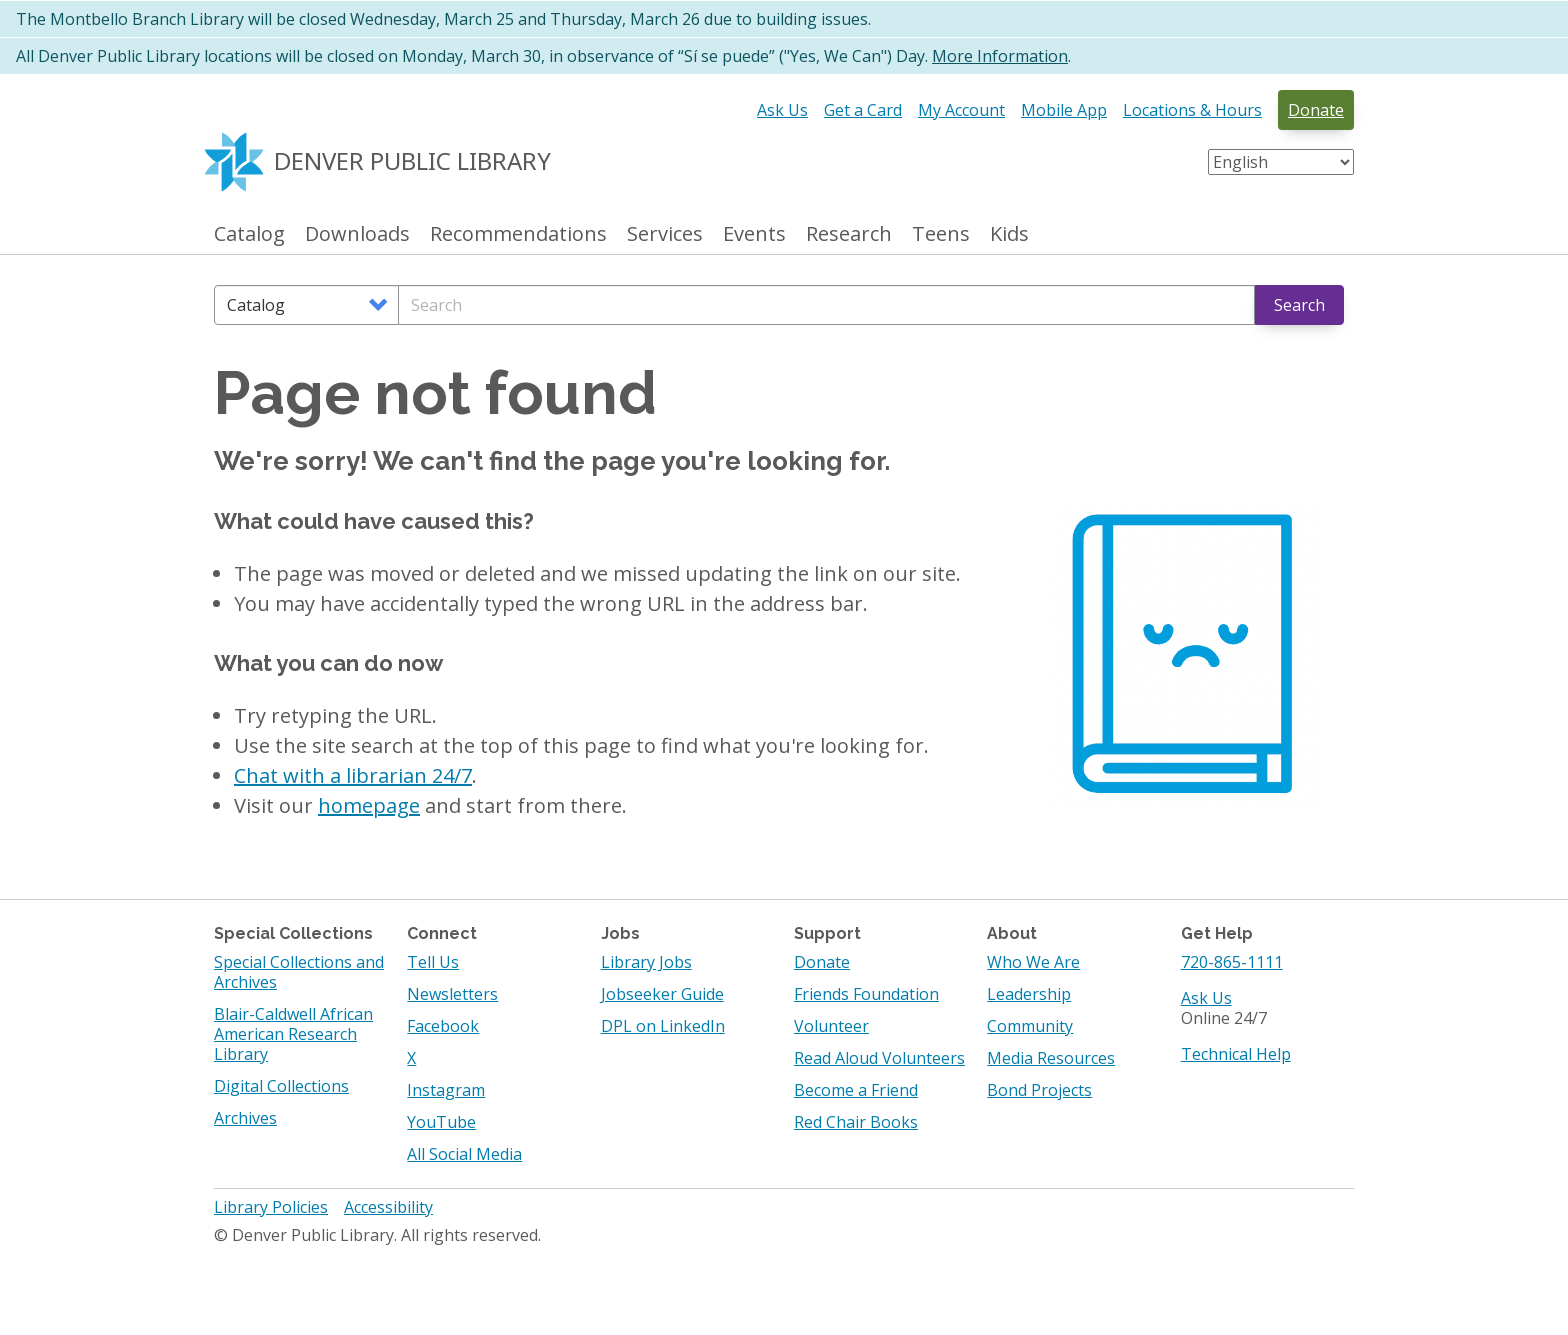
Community (1030, 1026)
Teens (941, 234)
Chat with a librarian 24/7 (353, 775)
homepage (369, 805)
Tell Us (433, 962)
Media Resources (1051, 1058)
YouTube (441, 1122)
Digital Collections (281, 1086)
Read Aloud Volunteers (879, 1058)
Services (665, 234)
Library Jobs (646, 962)
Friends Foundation (866, 994)
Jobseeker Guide (662, 994)
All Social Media (464, 1154)
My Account (961, 110)
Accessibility (388, 1207)
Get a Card (863, 110)
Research (849, 234)
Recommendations (518, 234)
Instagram (446, 1090)
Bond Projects (1039, 1090)
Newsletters (452, 994)
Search (1299, 305)
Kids (1009, 234)
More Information (1000, 56)
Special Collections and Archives (299, 972)
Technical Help (1236, 1054)
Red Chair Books (856, 1122)
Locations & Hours (1192, 110)
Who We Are (1033, 962)
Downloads (357, 234)
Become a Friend (856, 1090)
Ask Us (782, 110)
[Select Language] (1281, 162)
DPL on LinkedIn (663, 1026)
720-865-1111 (1232, 962)
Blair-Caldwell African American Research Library (293, 1034)
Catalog (249, 234)
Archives (245, 1118)
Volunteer (831, 1026)
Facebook (443, 1026)
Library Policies (271, 1207)
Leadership (1029, 994)
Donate (1316, 110)
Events (754, 234)
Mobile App (1064, 110)
